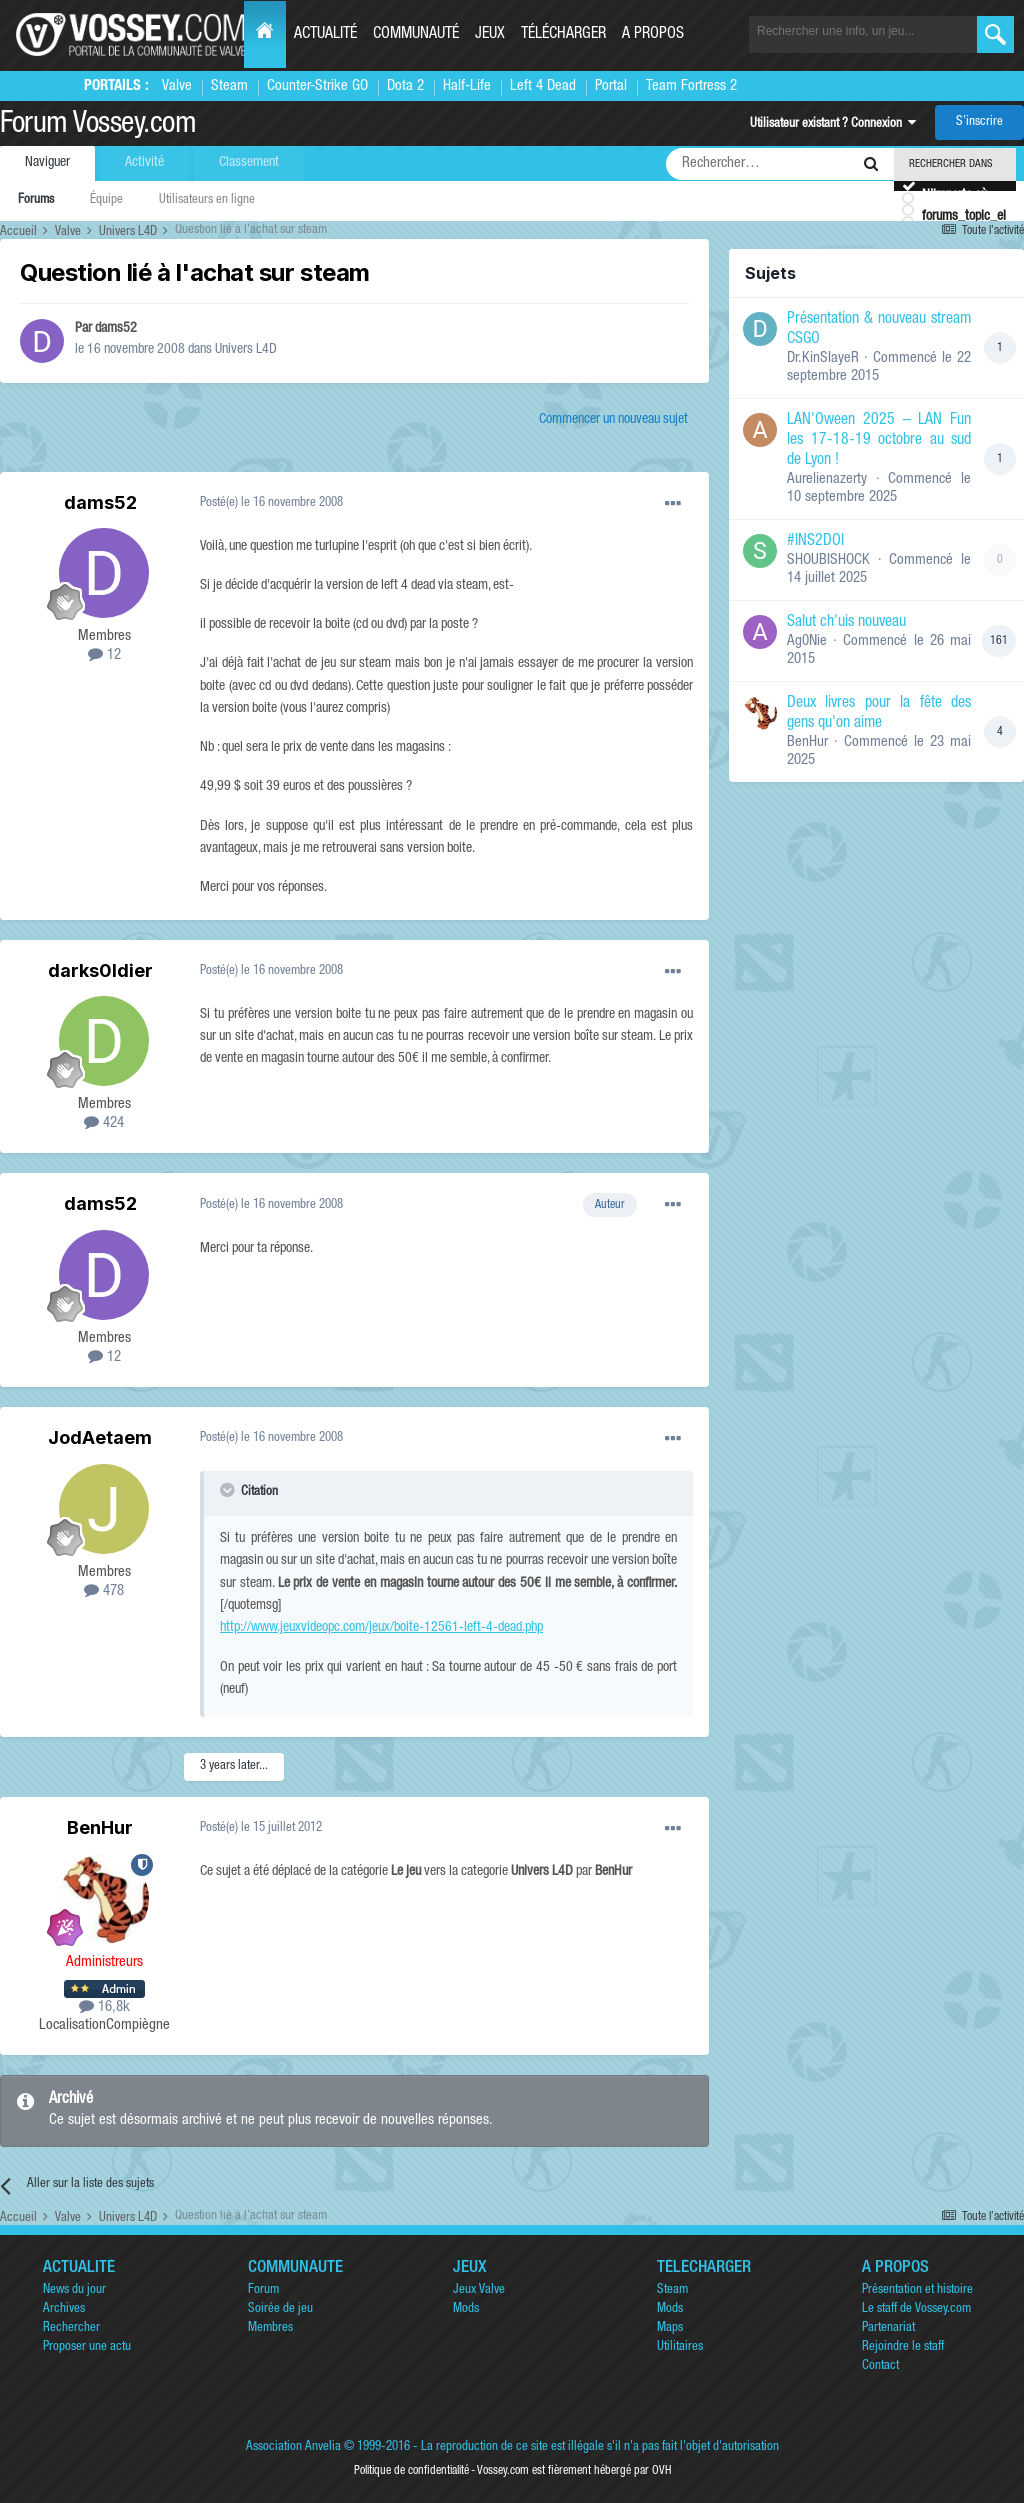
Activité (144, 163)
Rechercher (71, 2328)
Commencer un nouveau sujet (613, 420)
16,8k (104, 2007)
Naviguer (47, 163)
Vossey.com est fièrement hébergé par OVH (574, 2471)
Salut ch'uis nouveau (846, 623)
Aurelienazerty (827, 479)
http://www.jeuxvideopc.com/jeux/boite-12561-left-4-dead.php (381, 1628)
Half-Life (467, 86)
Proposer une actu (87, 2347)
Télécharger (563, 35)
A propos (653, 35)
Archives (64, 2309)
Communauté (416, 35)
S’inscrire (979, 122)
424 (104, 1123)
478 (104, 1591)
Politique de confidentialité (411, 2471)
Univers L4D (246, 350)
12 (104, 655)
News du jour (74, 2290)
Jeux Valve (479, 2290)
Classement (249, 163)
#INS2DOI (815, 542)
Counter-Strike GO (317, 86)
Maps (670, 2328)
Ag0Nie (807, 641)
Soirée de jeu (280, 2309)
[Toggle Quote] (229, 1490)
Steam (229, 86)
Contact (880, 2366)
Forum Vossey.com (98, 126)
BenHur (100, 1827)
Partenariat (888, 2328)
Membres (270, 2328)
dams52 (116, 329)
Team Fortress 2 (691, 86)
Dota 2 (405, 86)
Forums (36, 200)
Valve (177, 86)
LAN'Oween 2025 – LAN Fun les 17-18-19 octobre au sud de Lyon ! (879, 441)
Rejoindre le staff (903, 2347)
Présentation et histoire (917, 2290)
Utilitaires (680, 2347)
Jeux (490, 35)
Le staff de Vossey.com (916, 2309)
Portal (611, 86)
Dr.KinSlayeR (823, 358)
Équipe (106, 200)
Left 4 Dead (543, 86)
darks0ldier (100, 970)
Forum (263, 2290)
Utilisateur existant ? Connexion (833, 124)
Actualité (325, 35)
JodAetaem (100, 1437)
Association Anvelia (293, 2447)
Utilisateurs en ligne (207, 200)
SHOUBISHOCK (828, 560)
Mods (466, 2309)
